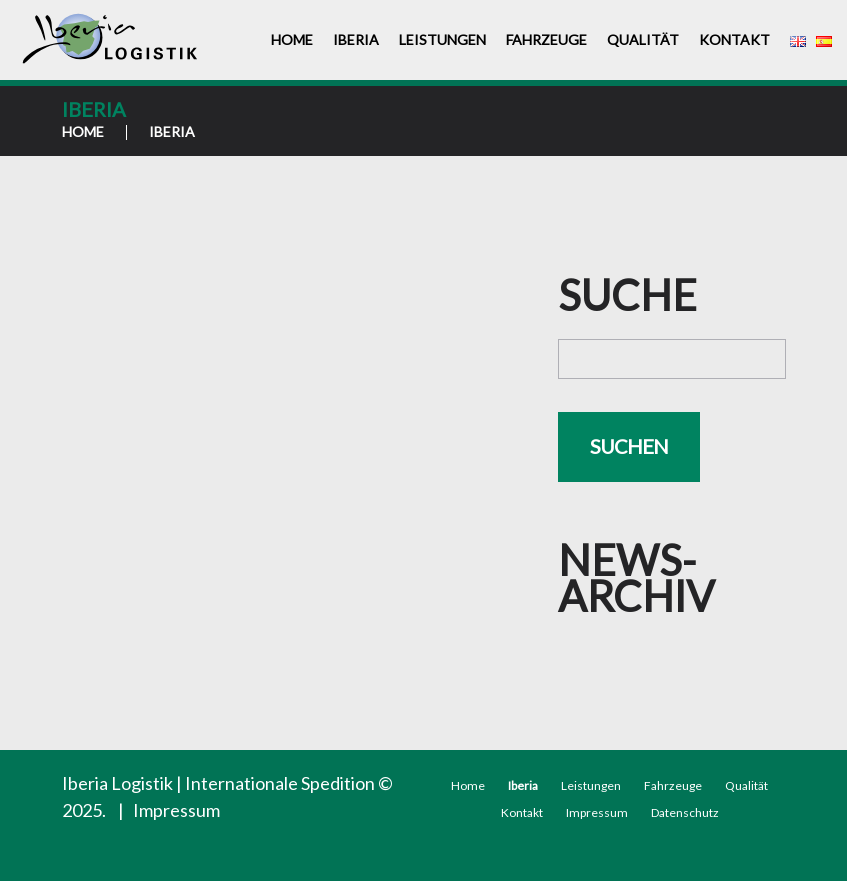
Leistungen (442, 39)
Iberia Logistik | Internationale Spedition (218, 783)
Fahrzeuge (546, 39)
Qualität (643, 39)
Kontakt (734, 39)
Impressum (176, 810)
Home (292, 39)
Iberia (356, 39)
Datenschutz (685, 812)
